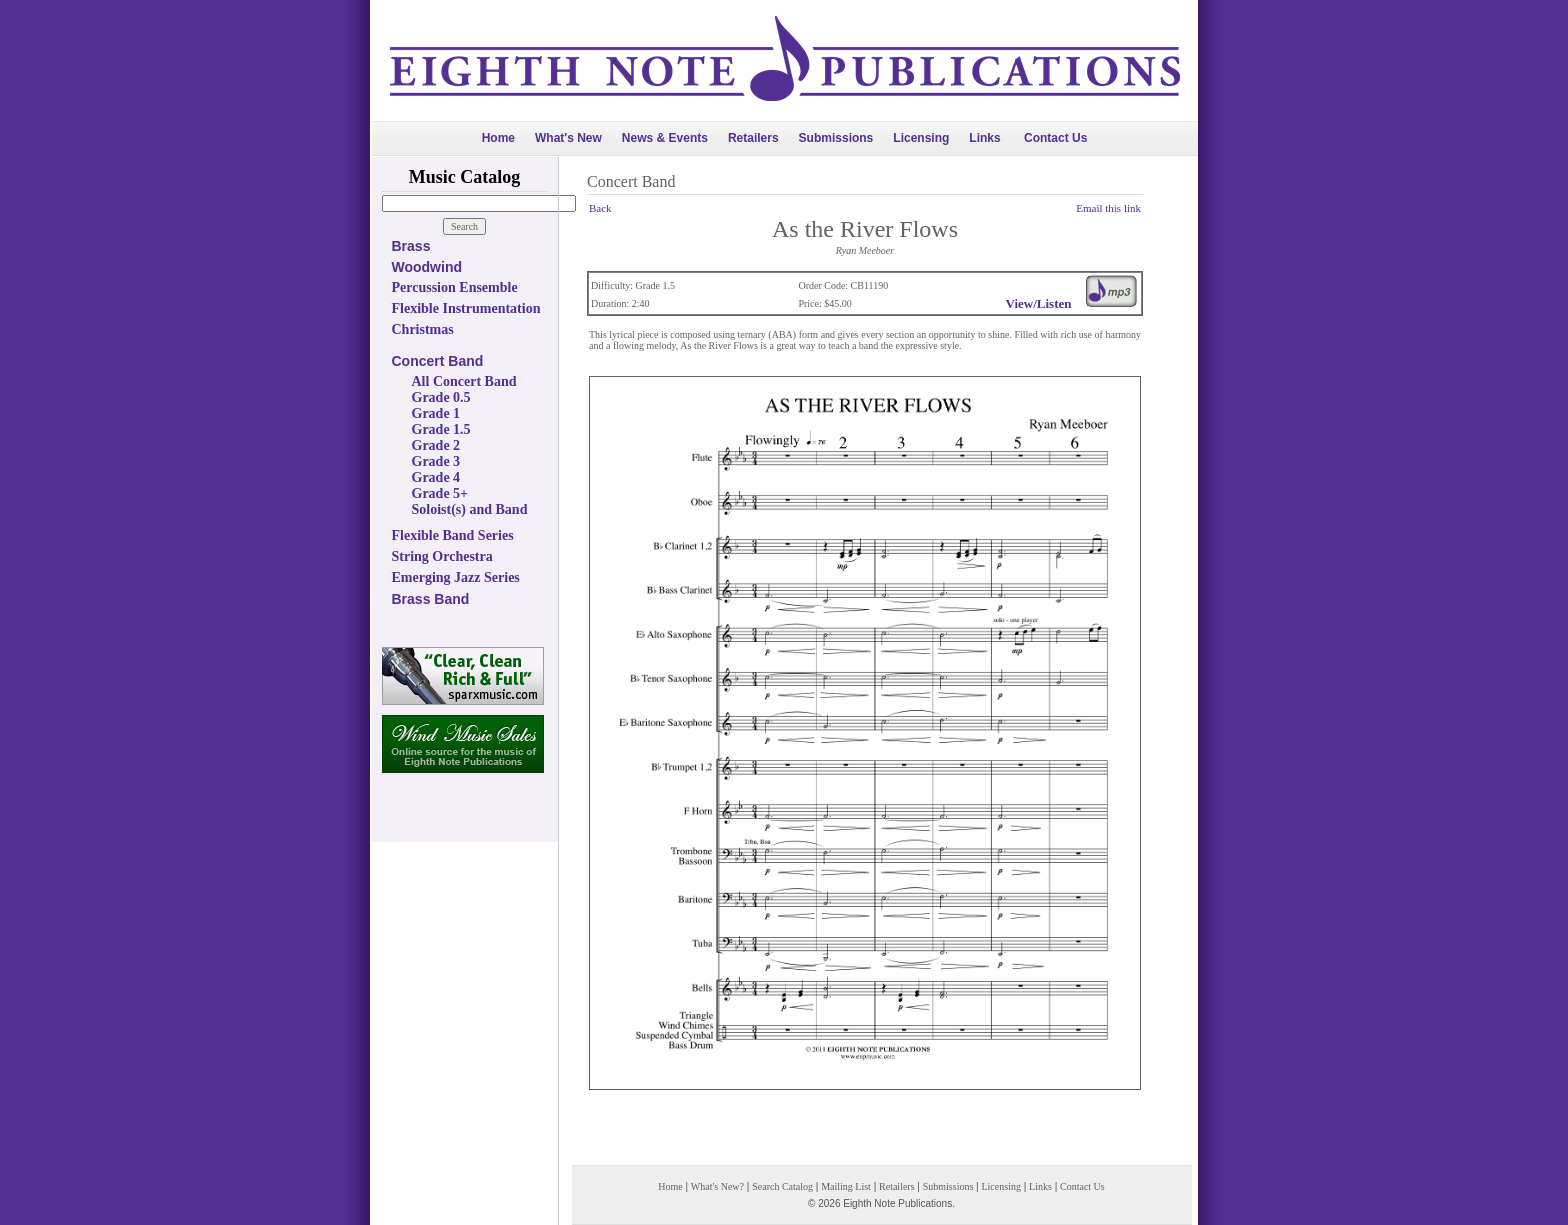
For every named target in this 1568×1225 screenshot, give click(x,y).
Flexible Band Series (453, 535)
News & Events (665, 138)
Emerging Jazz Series (456, 577)
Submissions (836, 138)
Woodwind (427, 267)
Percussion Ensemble (455, 287)
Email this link (1108, 208)
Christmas (423, 329)
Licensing (921, 138)
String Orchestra (442, 556)
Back (600, 208)
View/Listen (1039, 303)
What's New (568, 138)
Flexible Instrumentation (466, 308)
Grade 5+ (440, 493)
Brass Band (431, 599)
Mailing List (846, 1186)
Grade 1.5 (441, 429)
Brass (411, 246)
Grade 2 (436, 445)
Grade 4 (436, 477)
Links (984, 138)
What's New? (717, 1186)
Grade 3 (436, 461)
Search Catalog (782, 1186)
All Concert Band (464, 381)
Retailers (753, 138)
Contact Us (1055, 138)
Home (498, 138)
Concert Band (438, 361)
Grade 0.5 (441, 397)
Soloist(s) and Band (470, 509)
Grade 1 (436, 413)
